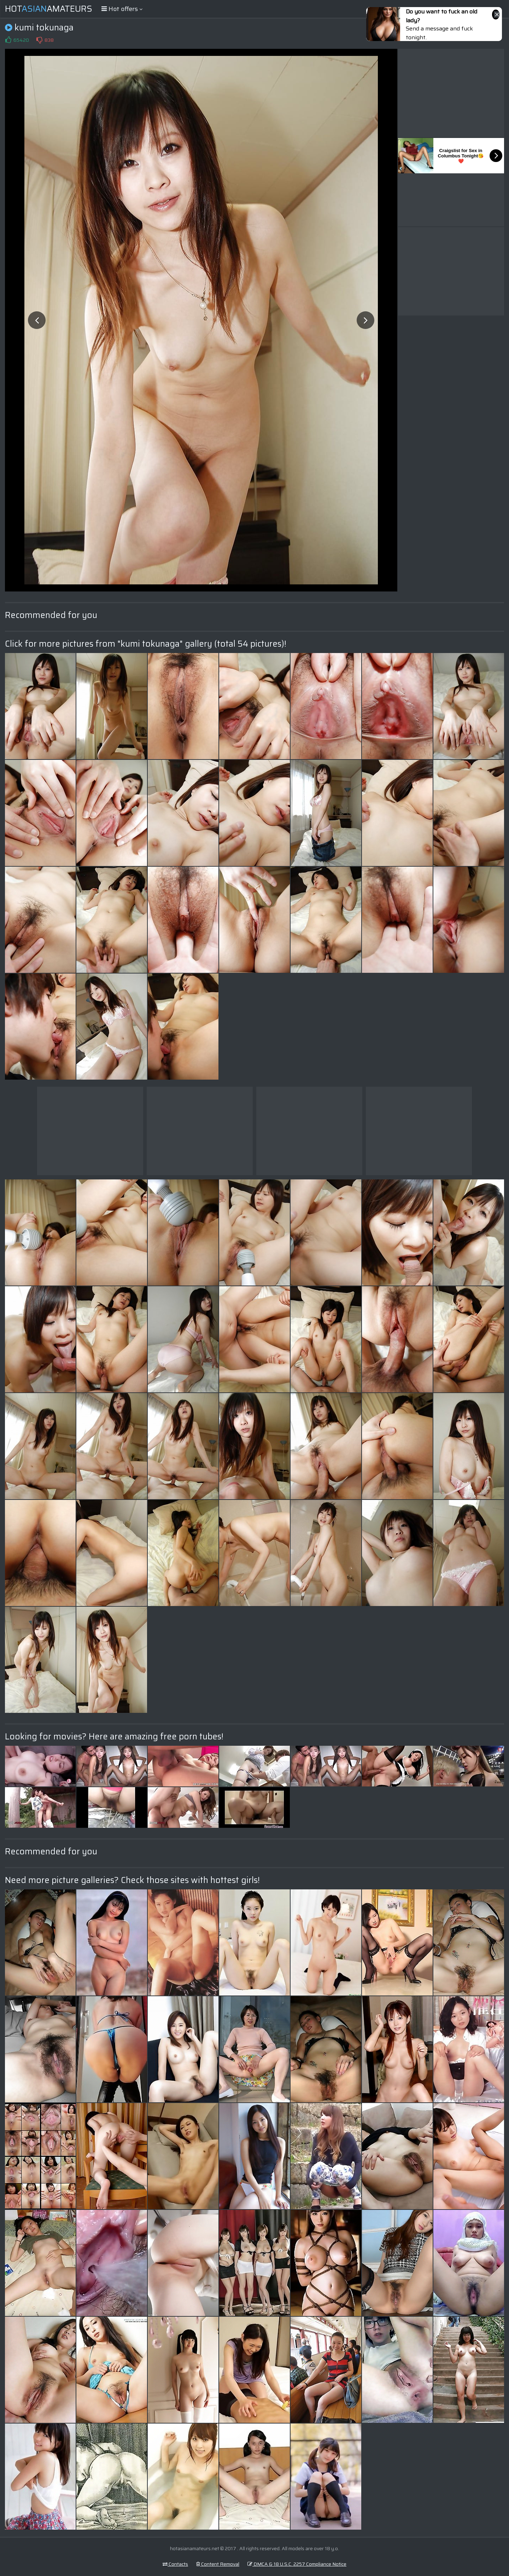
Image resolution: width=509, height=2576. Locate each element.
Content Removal (217, 2564)
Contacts (175, 2564)
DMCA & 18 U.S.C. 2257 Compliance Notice (296, 2564)
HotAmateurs (48, 9)
